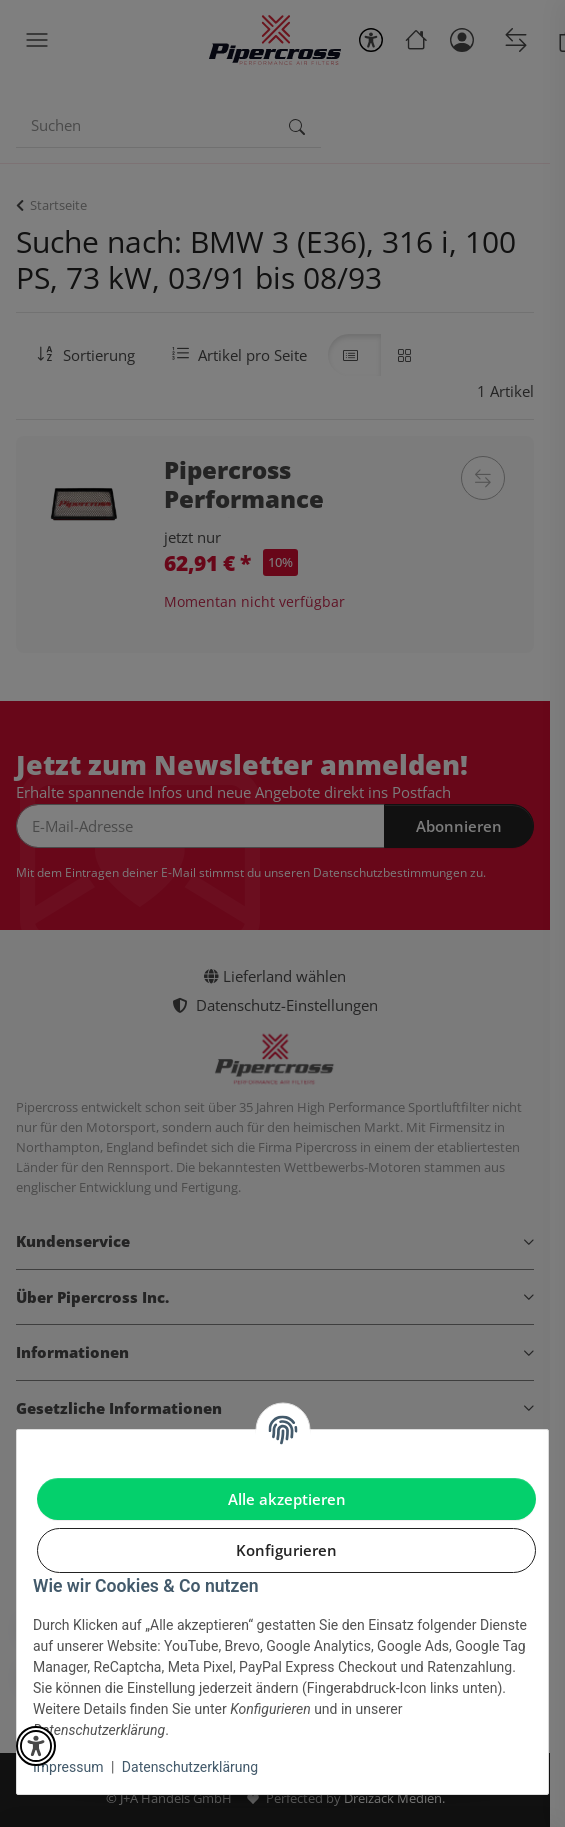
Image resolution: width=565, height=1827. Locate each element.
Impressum (68, 1767)
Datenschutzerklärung (190, 1767)
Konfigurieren (286, 1550)
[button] (36, 1746)
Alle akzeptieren (287, 1499)
